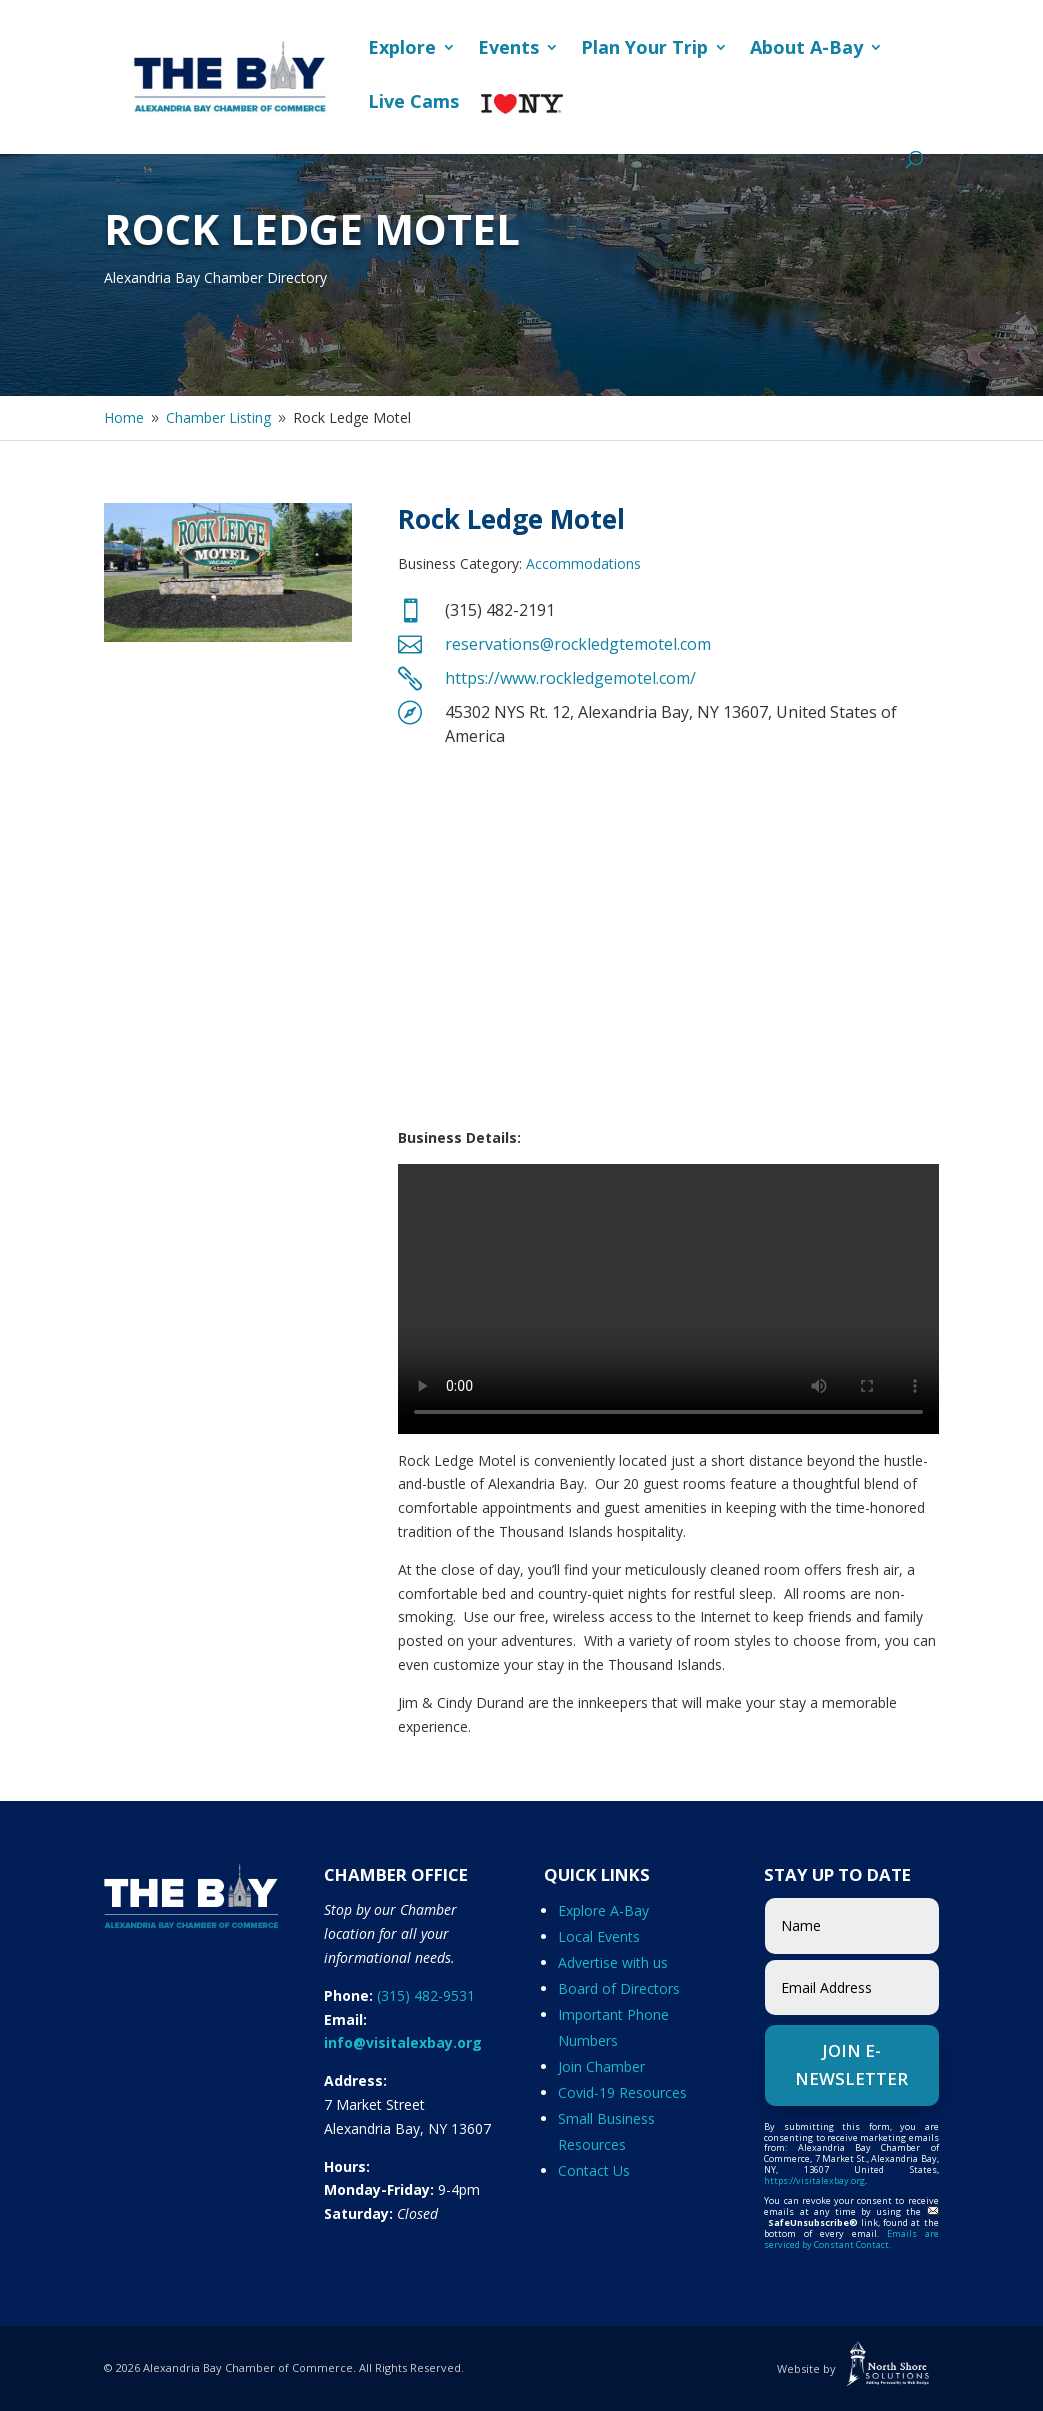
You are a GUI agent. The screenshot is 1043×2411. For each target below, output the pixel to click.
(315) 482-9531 (426, 1995)
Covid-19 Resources (622, 2092)
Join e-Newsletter (851, 2065)
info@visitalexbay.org (403, 2042)
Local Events (599, 1936)
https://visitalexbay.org (814, 2180)
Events (508, 49)
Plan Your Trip (644, 49)
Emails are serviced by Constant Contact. (851, 2239)
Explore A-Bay (603, 1910)
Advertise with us (613, 1962)
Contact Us (594, 2170)
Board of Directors (619, 1988)
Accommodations (583, 563)
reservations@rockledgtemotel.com (578, 644)
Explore (402, 49)
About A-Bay (806, 49)
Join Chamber (601, 2066)
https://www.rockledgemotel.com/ (570, 678)
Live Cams (413, 103)
